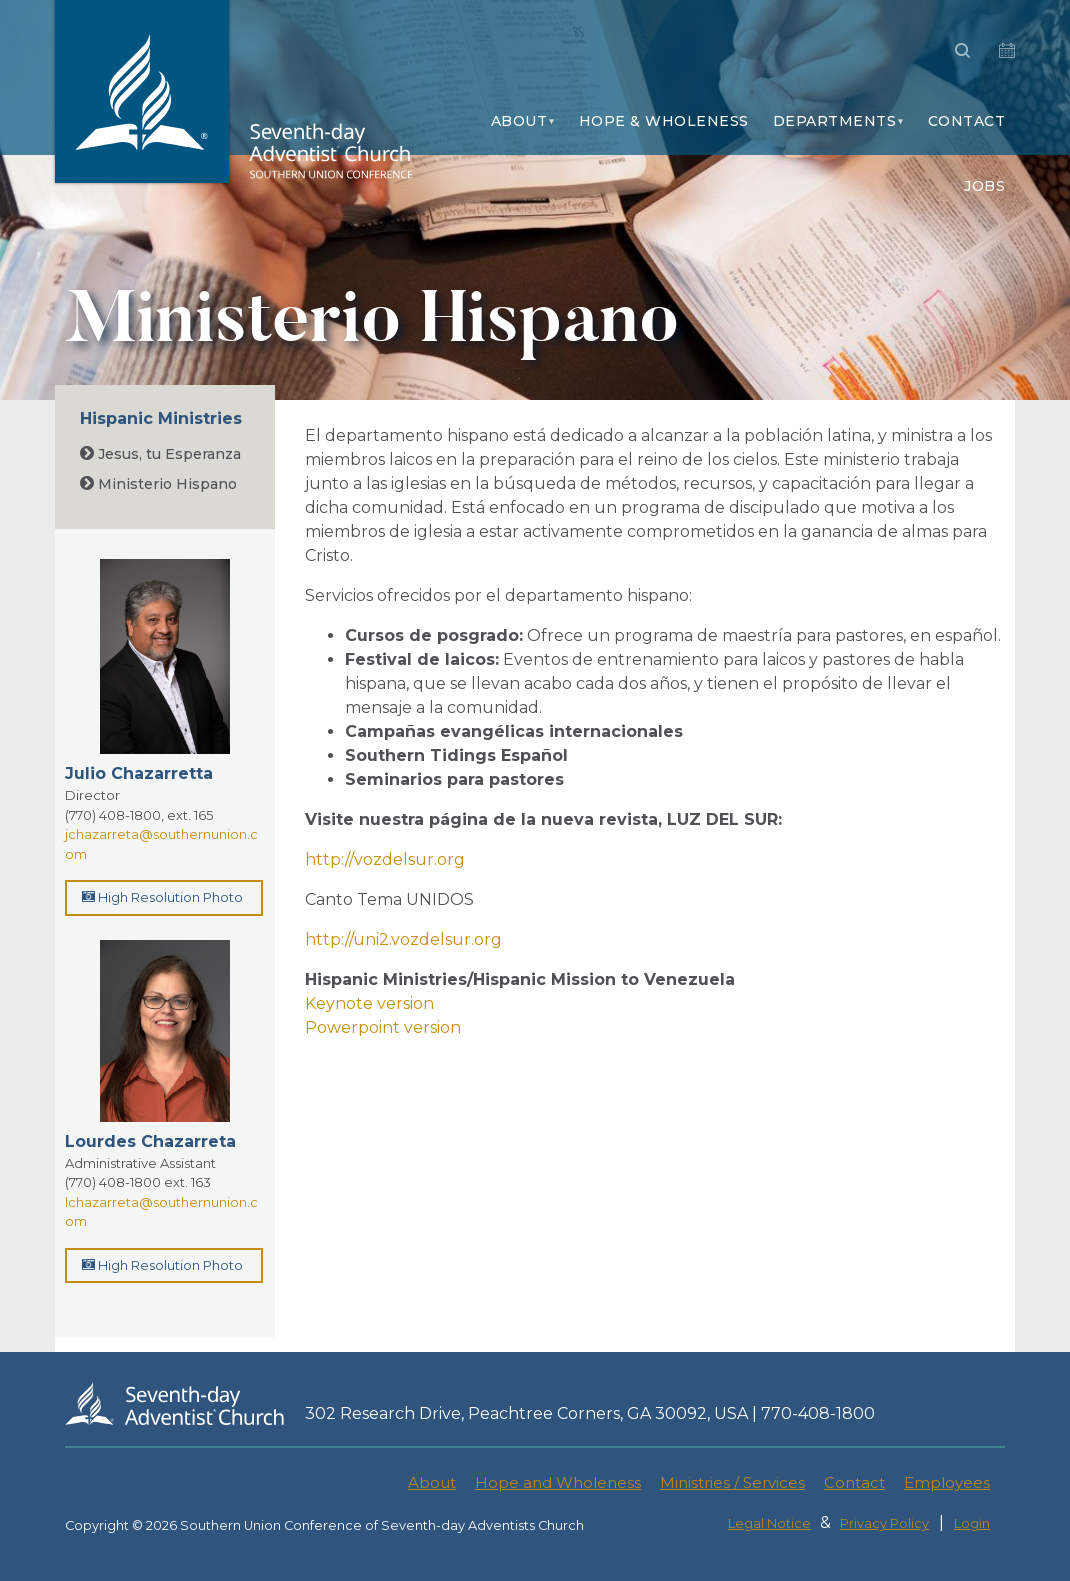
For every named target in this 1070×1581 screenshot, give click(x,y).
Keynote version (371, 1003)
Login (972, 1523)
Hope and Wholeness (558, 1482)
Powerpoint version (383, 1027)
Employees (947, 1482)
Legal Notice (769, 1523)
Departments (835, 121)
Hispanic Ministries (161, 418)
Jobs (984, 186)
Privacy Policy (884, 1523)
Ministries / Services (732, 1482)
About (519, 121)
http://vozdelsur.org (385, 859)
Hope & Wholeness (664, 121)
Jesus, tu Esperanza (160, 454)
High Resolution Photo (162, 897)
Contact (967, 121)
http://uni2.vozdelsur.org (403, 939)
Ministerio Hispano (158, 484)
